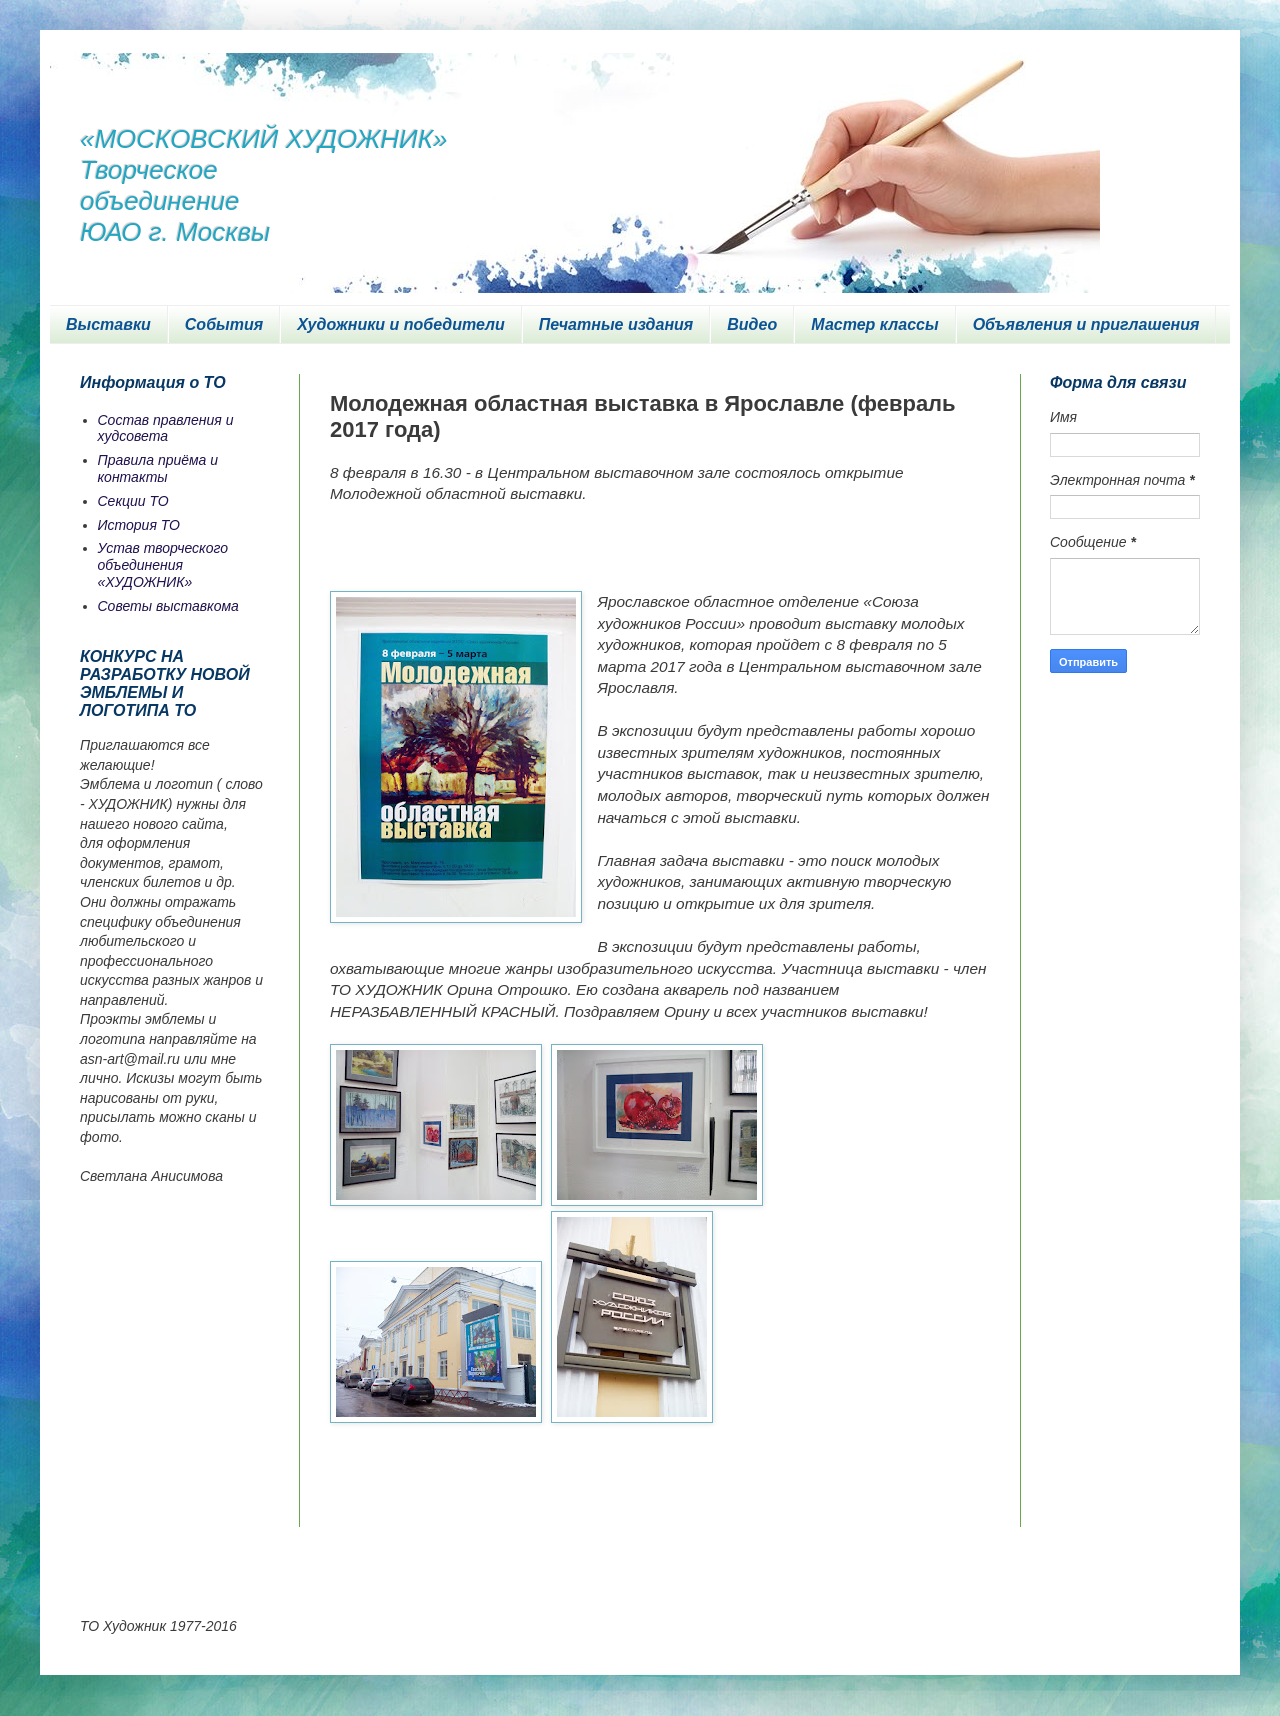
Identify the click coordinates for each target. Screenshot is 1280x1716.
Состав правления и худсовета (166, 428)
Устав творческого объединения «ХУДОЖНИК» (163, 565)
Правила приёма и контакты (158, 468)
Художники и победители (401, 324)
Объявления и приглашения (1086, 324)
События (224, 324)
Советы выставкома (168, 606)
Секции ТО (133, 501)
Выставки (108, 324)
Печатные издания (616, 324)
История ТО (139, 525)
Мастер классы (874, 324)
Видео (752, 324)
